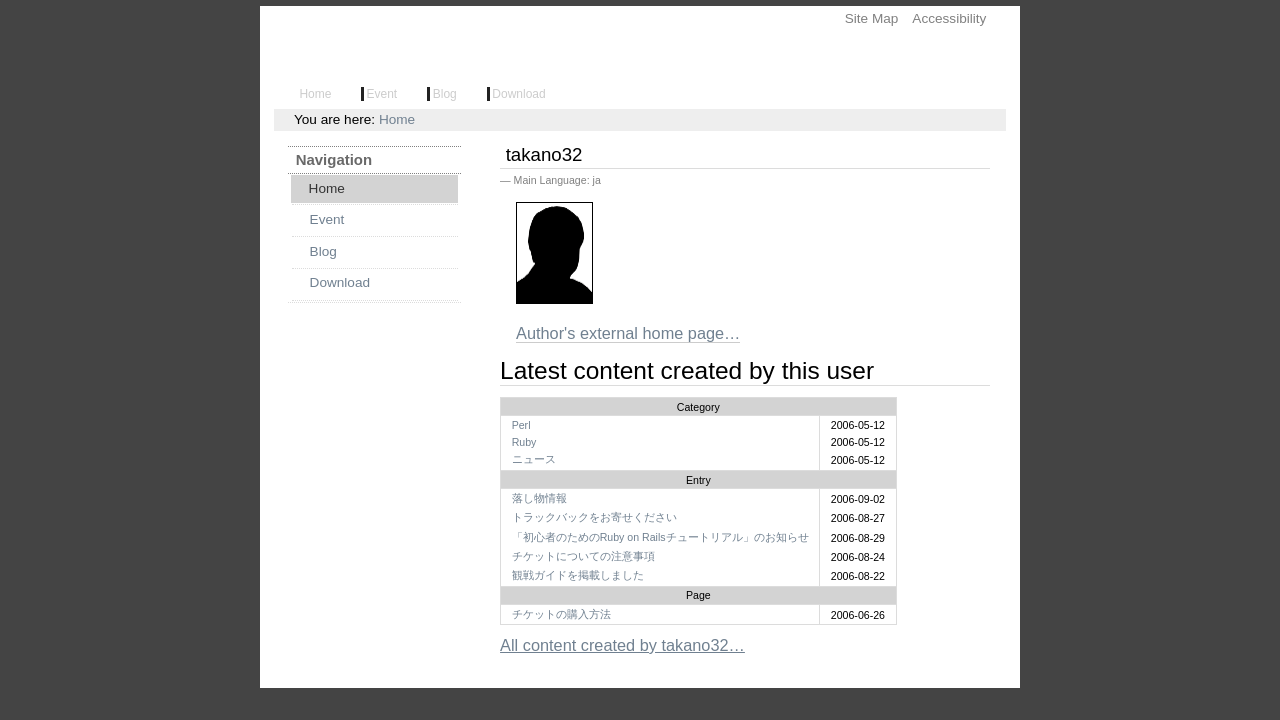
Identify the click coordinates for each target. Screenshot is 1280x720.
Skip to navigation (259, 6)
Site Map (872, 18)
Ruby (524, 442)
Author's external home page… (628, 333)
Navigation (334, 159)
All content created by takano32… (622, 645)
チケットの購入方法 (561, 614)
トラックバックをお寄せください (594, 517)
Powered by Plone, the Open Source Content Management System (640, 709)
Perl (521, 425)
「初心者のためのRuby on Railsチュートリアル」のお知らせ (660, 537)
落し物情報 (539, 498)
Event (382, 94)
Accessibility (949, 18)
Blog (445, 94)
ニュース (534, 459)
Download (518, 94)
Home (316, 94)
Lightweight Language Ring (373, 50)
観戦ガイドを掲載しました (578, 575)
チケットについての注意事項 (583, 556)
